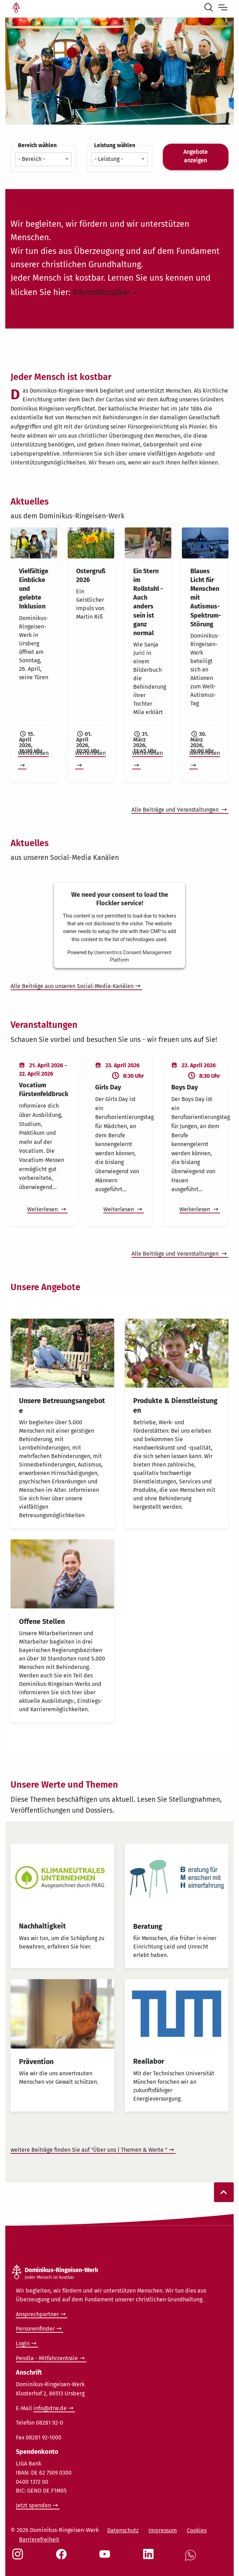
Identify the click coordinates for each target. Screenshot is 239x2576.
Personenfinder (35, 2328)
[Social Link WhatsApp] (192, 2558)
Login (23, 2343)
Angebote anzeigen (195, 156)
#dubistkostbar (101, 292)
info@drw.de (50, 2408)
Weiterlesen (43, 1209)
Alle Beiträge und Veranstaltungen (175, 809)
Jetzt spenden (33, 2505)
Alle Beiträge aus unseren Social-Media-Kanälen (72, 986)
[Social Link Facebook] (62, 2557)
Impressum (162, 2530)
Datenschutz (123, 2530)
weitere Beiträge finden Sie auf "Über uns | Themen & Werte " (89, 2149)
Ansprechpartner (37, 2314)
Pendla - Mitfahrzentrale (47, 2358)
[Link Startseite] (16, 8)
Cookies (197, 2530)
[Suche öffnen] (210, 8)
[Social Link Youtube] (106, 2557)
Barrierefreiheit (39, 2539)
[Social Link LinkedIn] (149, 2557)
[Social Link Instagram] (19, 2557)
